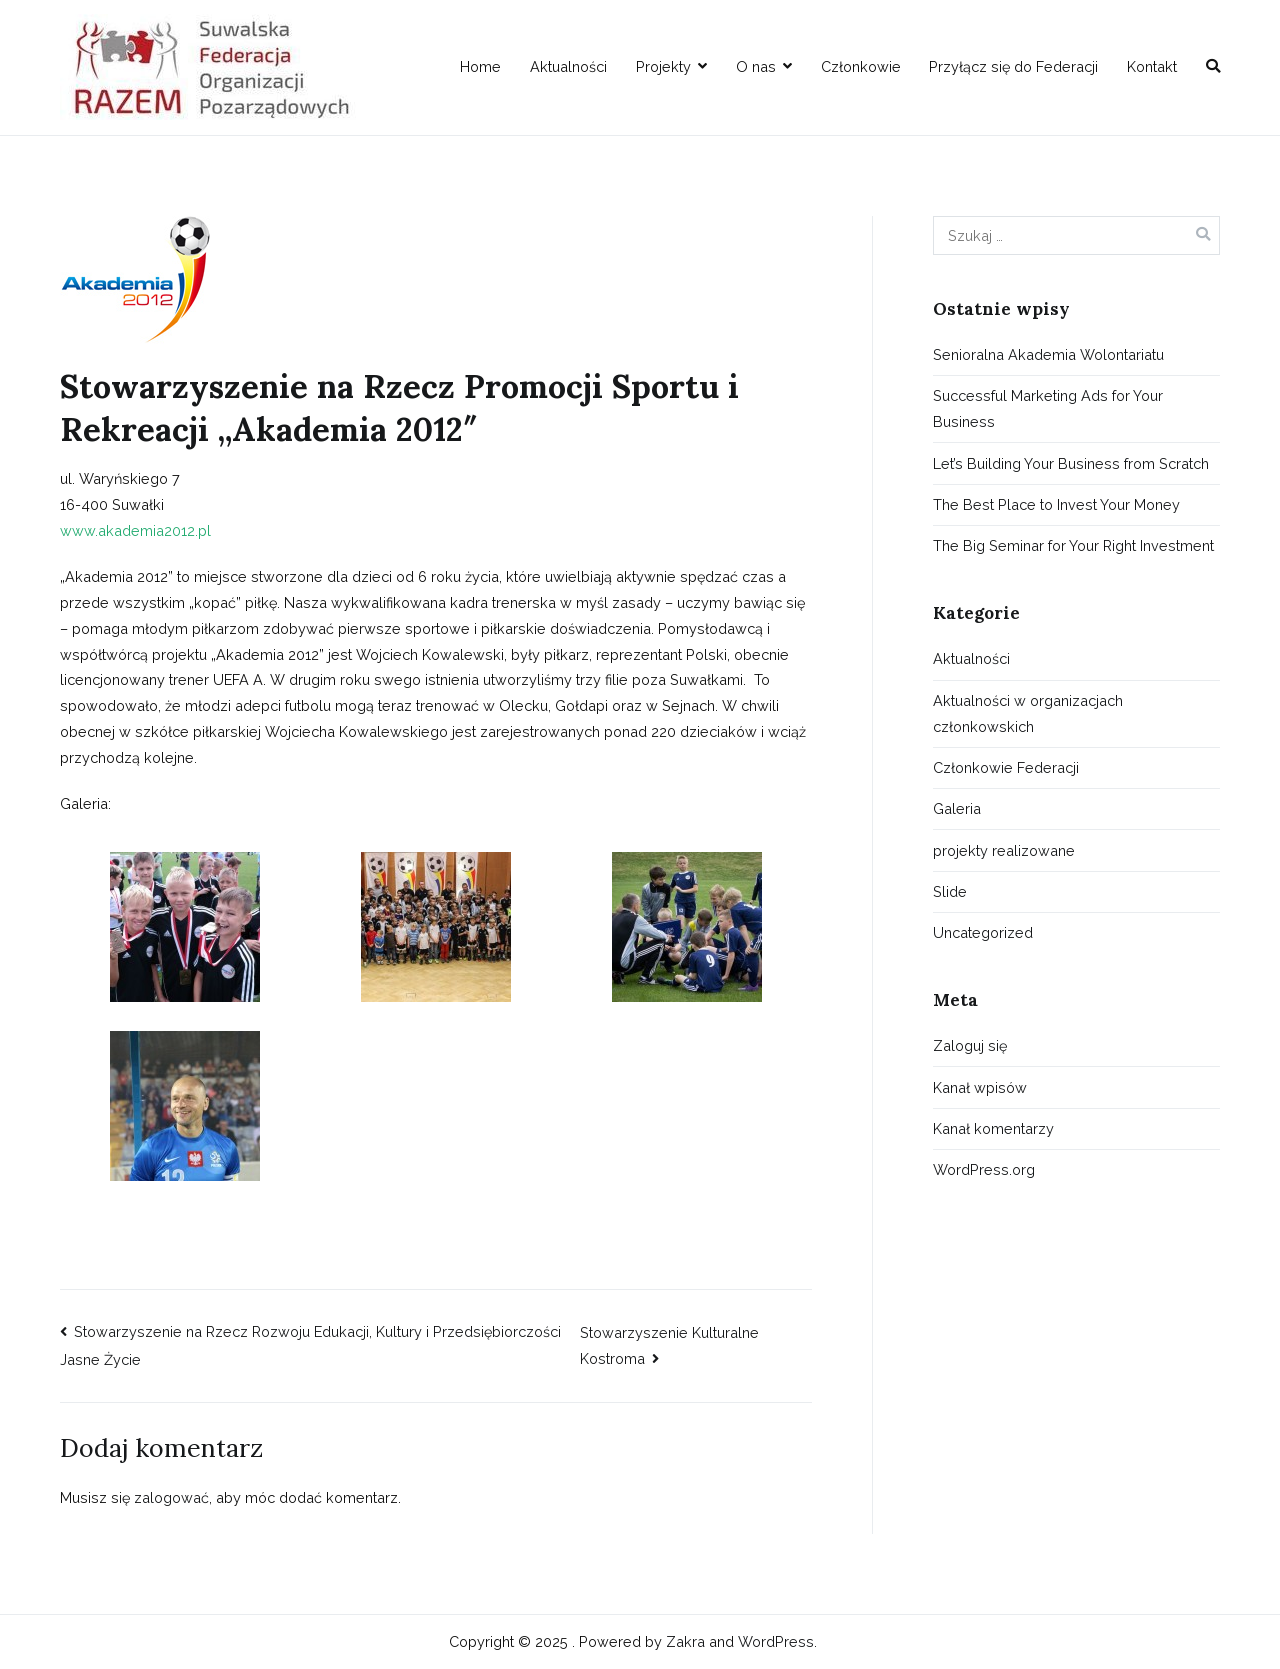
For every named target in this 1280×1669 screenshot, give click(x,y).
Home (480, 66)
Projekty (663, 66)
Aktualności (568, 66)
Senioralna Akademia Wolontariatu (1048, 354)
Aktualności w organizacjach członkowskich (1028, 713)
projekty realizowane (1004, 850)
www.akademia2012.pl (135, 530)
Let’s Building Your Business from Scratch (1071, 463)
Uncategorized (983, 932)
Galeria (957, 808)
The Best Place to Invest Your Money (1056, 504)
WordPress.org (984, 1169)
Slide (950, 891)
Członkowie (861, 66)
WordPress (776, 1641)
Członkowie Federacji (1006, 767)
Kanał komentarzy (993, 1128)
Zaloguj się (970, 1045)
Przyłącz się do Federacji (1013, 66)
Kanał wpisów (980, 1087)
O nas (756, 66)
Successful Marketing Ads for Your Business (1048, 408)
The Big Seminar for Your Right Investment (1073, 545)
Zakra (685, 1641)
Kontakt (1152, 66)
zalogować (171, 1497)
